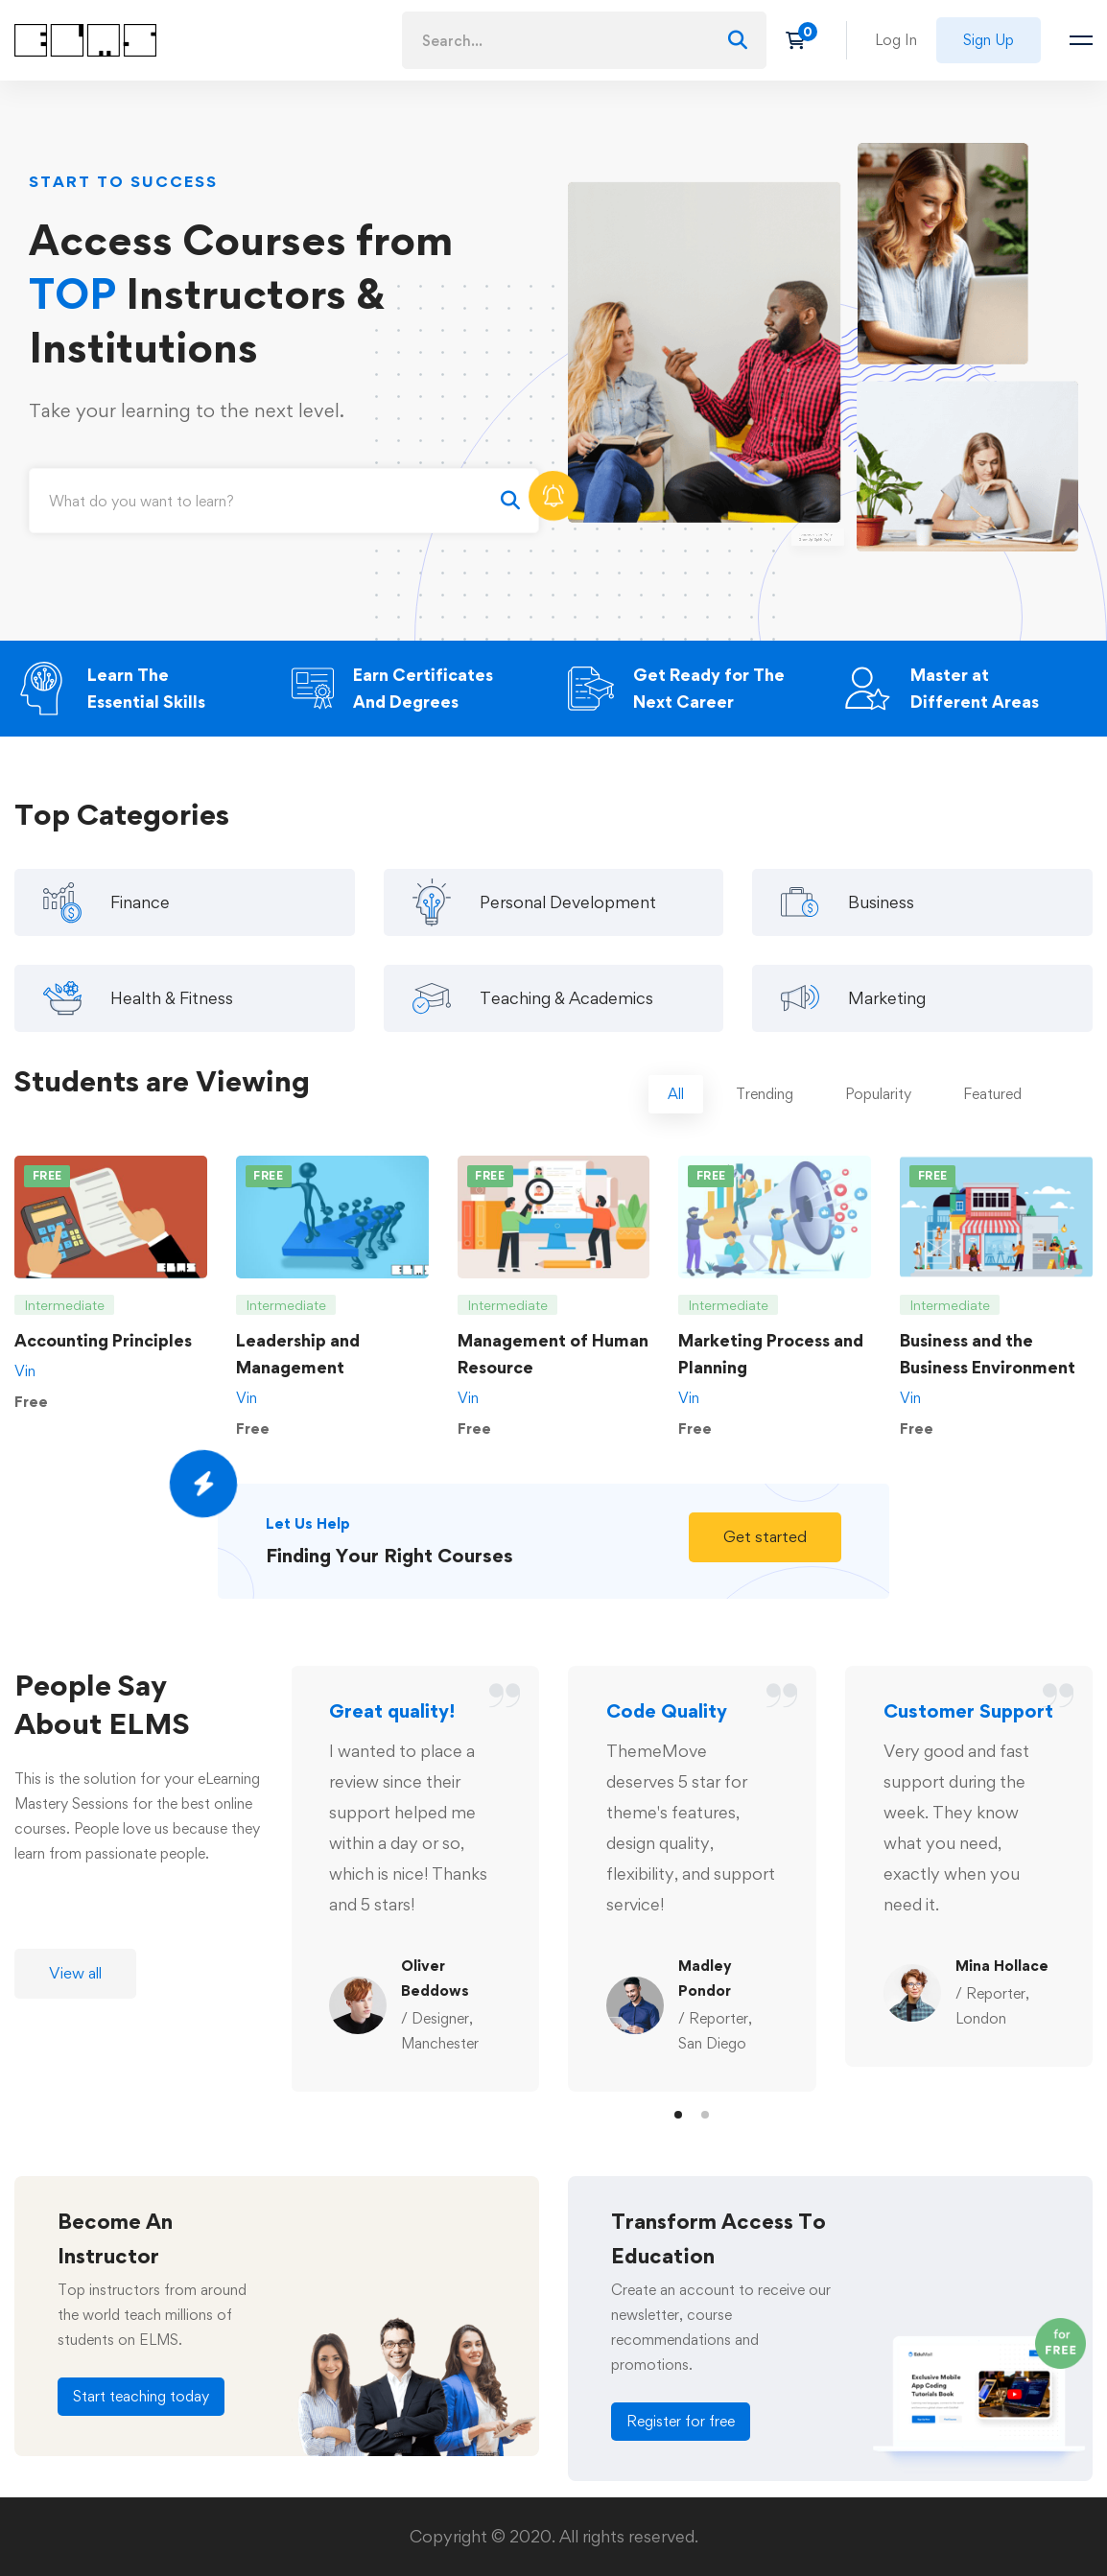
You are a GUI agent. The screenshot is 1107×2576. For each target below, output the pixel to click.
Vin (24, 1398)
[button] (765, 1564)
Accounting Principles (103, 1367)
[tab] (675, 1122)
